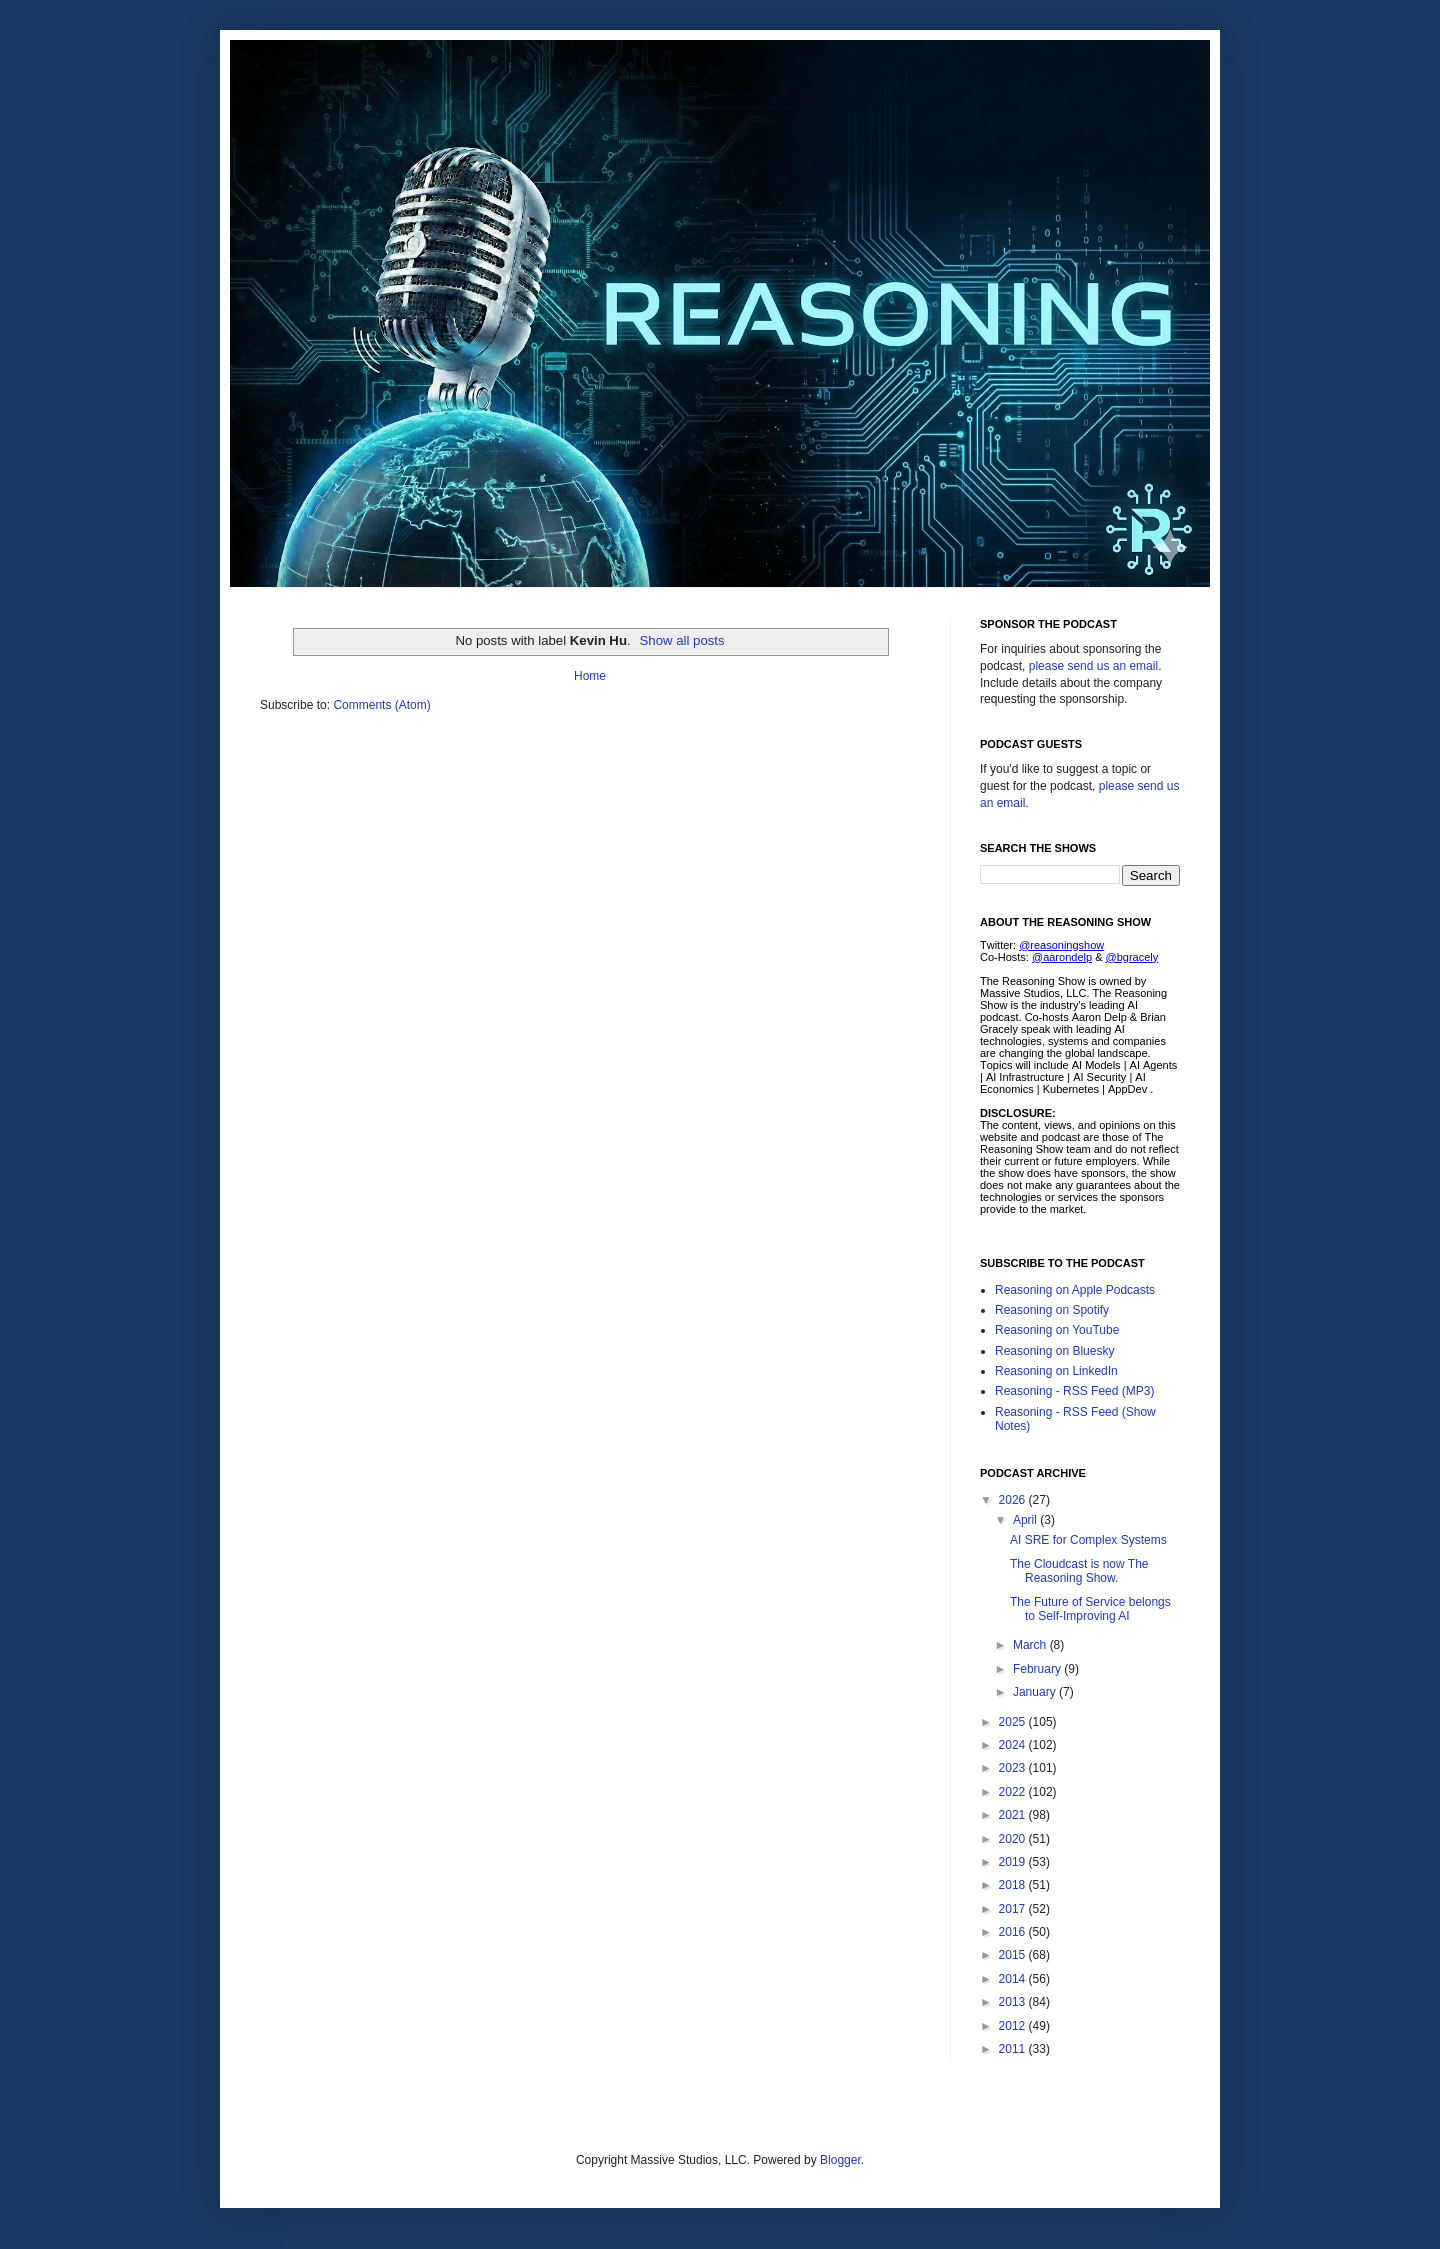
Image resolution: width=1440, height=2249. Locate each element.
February (1038, 1669)
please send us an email (1093, 666)
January (1036, 1692)
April (1026, 1520)
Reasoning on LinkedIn (1056, 1371)
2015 (1014, 1955)
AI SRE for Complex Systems (1088, 1540)
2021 (1014, 1815)
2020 (1014, 1839)
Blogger (840, 2160)
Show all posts (682, 640)
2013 (1014, 2002)
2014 (1014, 1979)
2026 (1014, 1500)
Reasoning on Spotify (1052, 1310)
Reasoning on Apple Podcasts (1075, 1290)
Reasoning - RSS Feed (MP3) (1074, 1391)
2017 (1014, 1909)
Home (590, 676)
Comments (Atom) (381, 705)
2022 (1014, 1792)
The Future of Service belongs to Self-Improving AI (1090, 1609)
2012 (1014, 2026)
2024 (1014, 1745)
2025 (1014, 1722)
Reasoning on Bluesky (1054, 1351)
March (1031, 1645)
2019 (1014, 1862)
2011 (1014, 2049)
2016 (1014, 1932)
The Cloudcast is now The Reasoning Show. (1079, 1571)
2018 (1014, 1885)
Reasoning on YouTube (1057, 1330)
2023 (1014, 1768)
